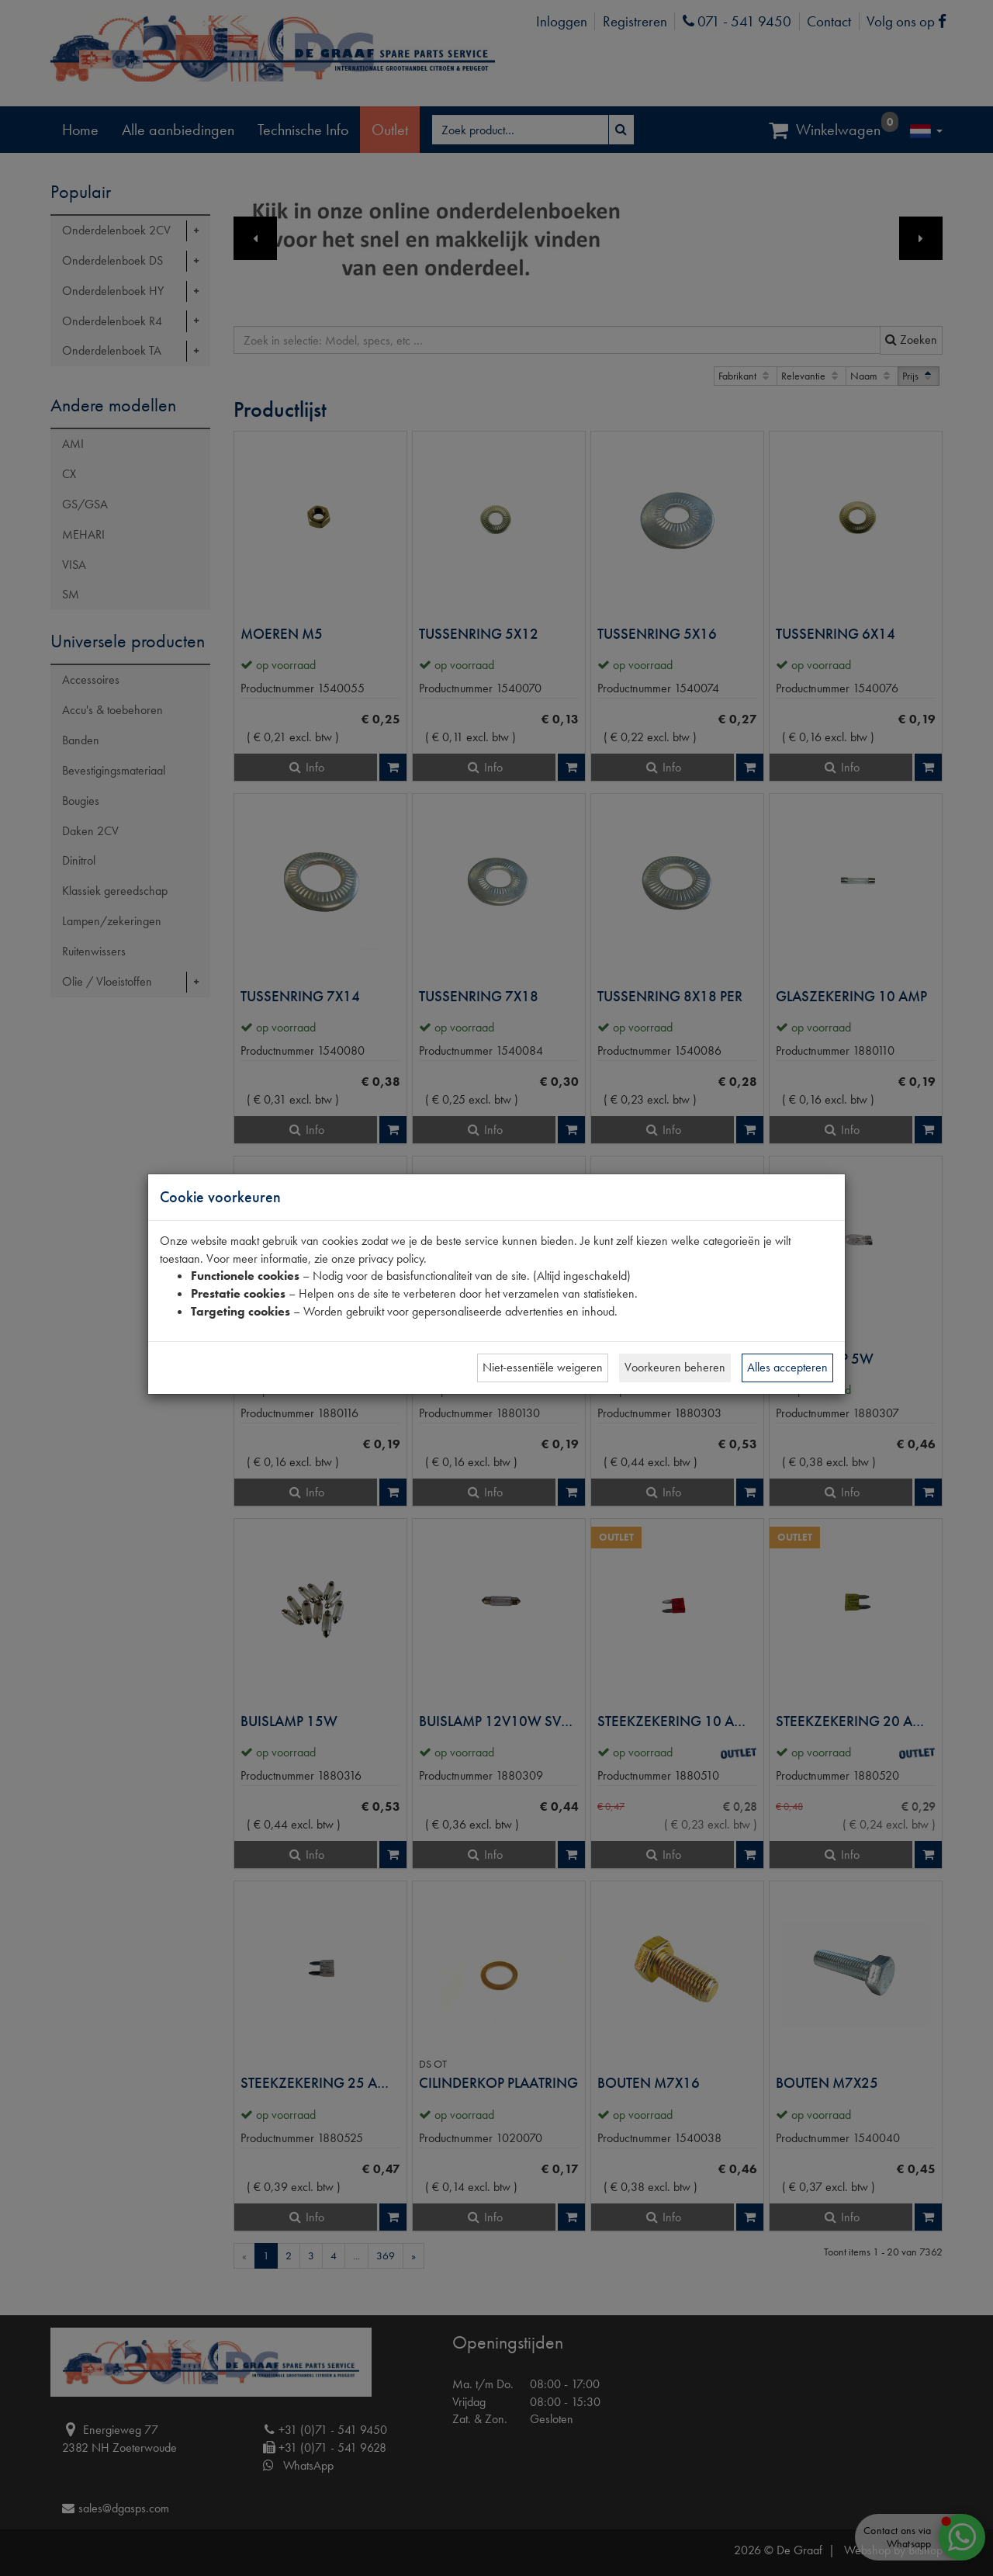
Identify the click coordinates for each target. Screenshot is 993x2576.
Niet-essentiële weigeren (543, 1367)
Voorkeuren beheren (675, 1367)
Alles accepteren (787, 1367)
